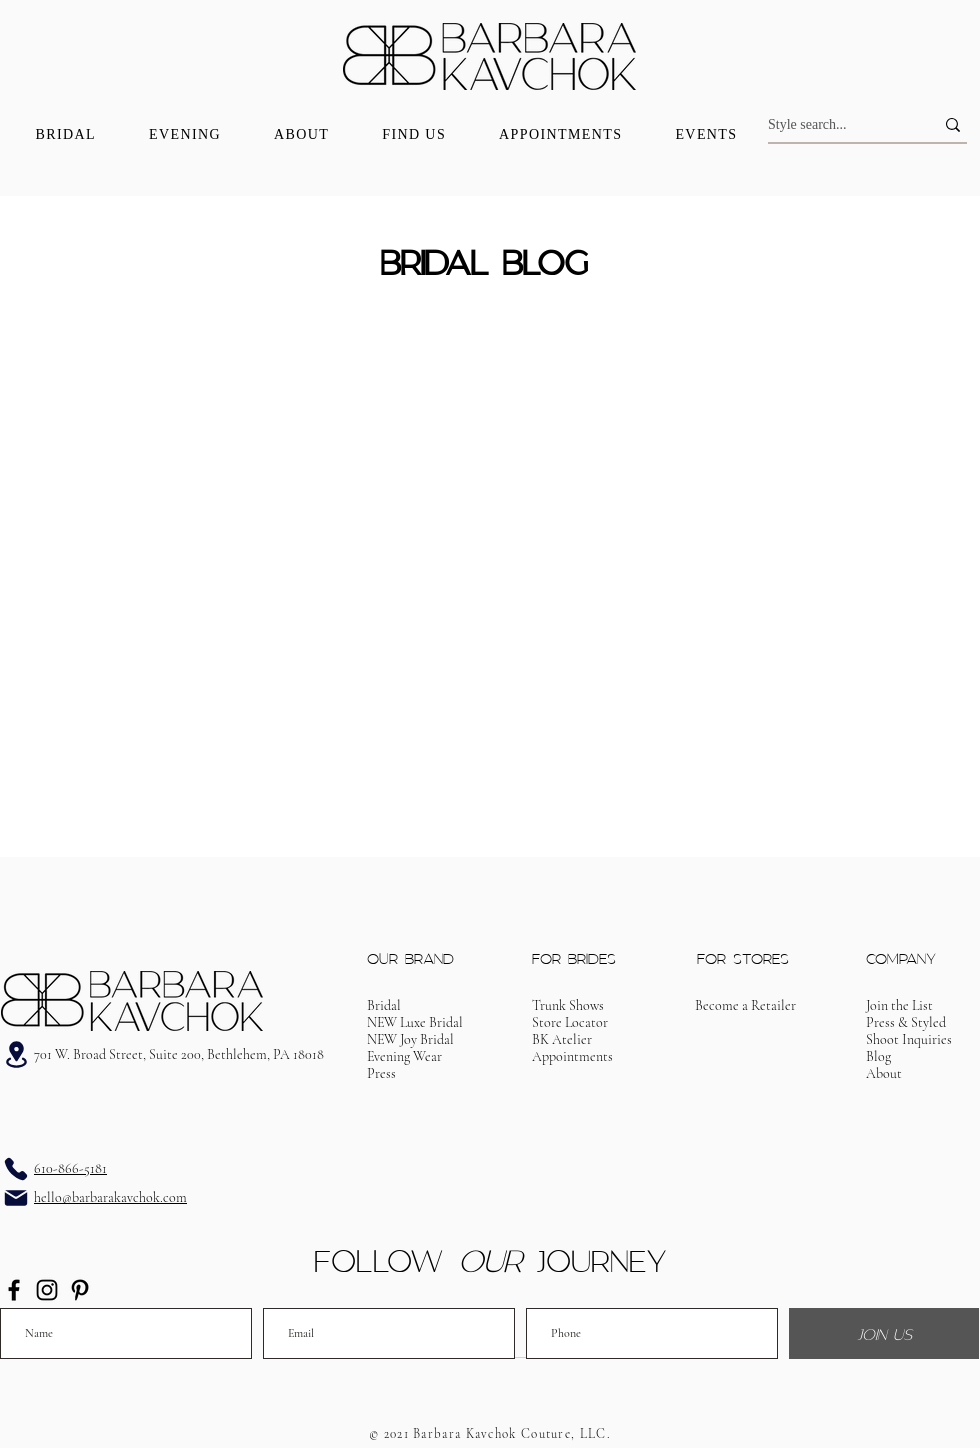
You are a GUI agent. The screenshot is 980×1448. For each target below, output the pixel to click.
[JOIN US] (884, 1333)
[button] (572, 1056)
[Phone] (16, 1169)
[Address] (16, 1054)
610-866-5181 (70, 1168)
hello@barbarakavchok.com (110, 1197)
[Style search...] (836, 125)
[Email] (16, 1198)
